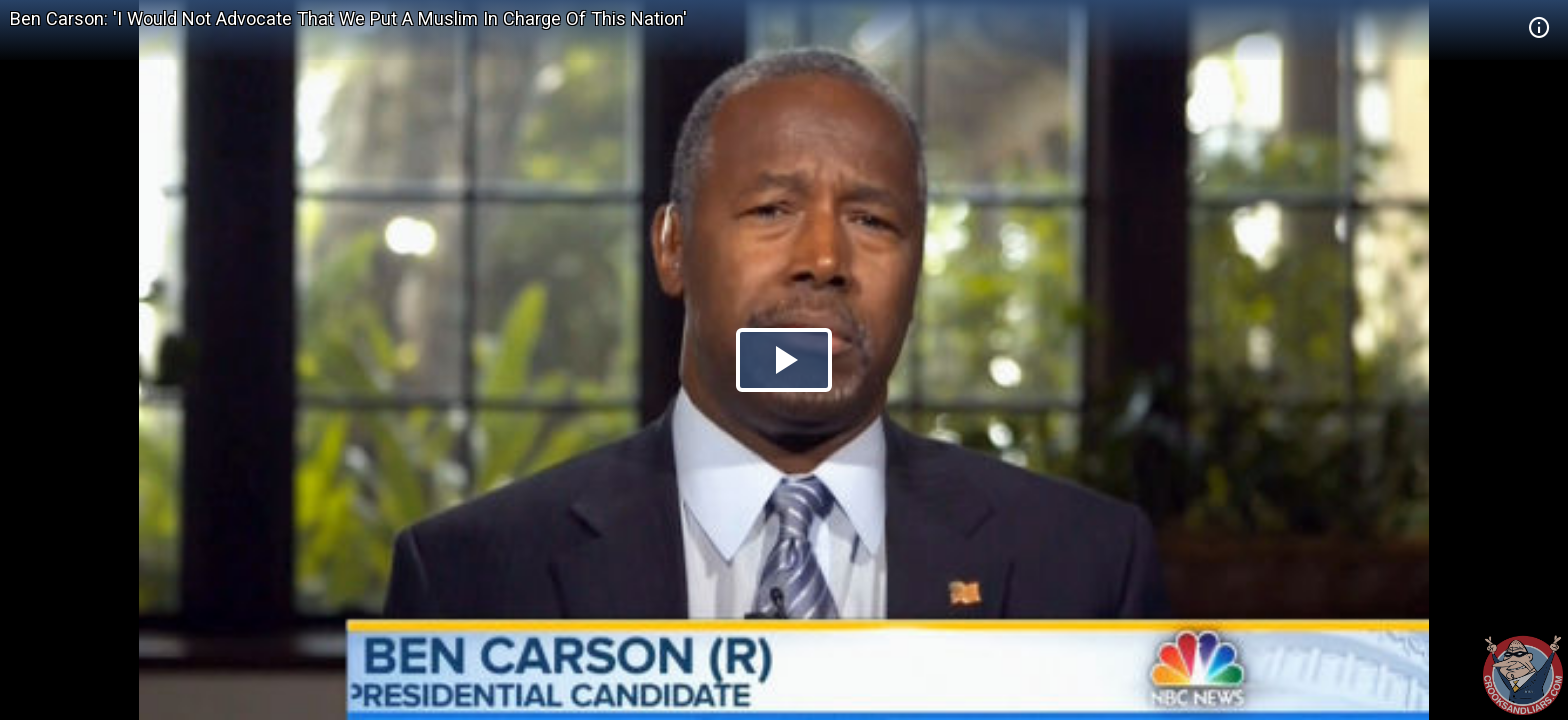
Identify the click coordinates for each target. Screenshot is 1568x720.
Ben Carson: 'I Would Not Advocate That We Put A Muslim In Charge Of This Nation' (348, 18)
